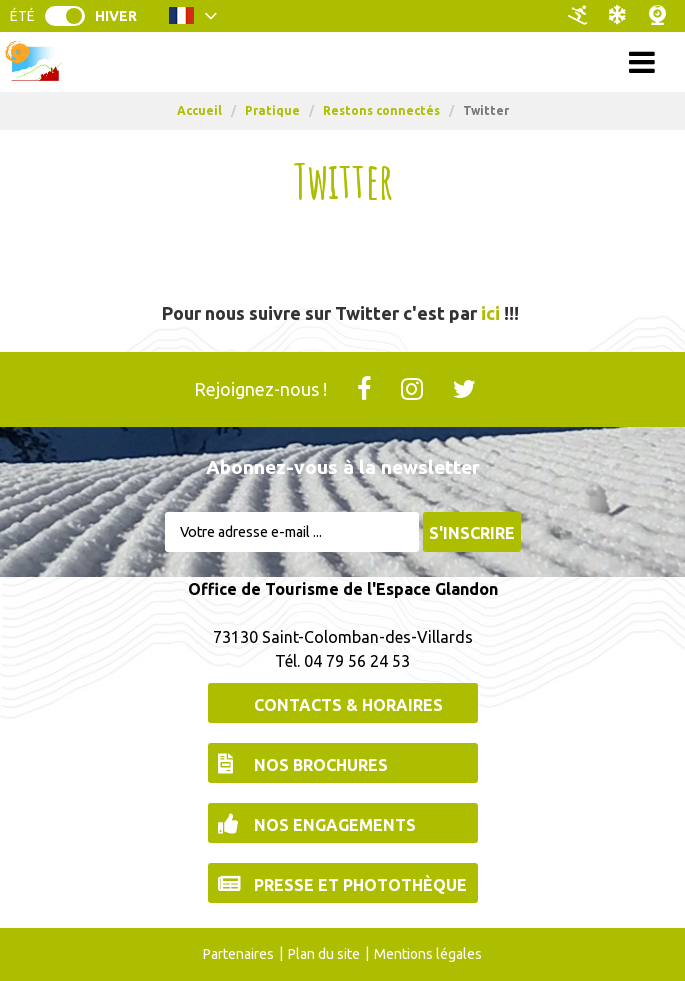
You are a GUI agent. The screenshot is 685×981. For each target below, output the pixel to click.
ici (490, 313)
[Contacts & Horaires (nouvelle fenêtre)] (343, 703)
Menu (342, 61)
